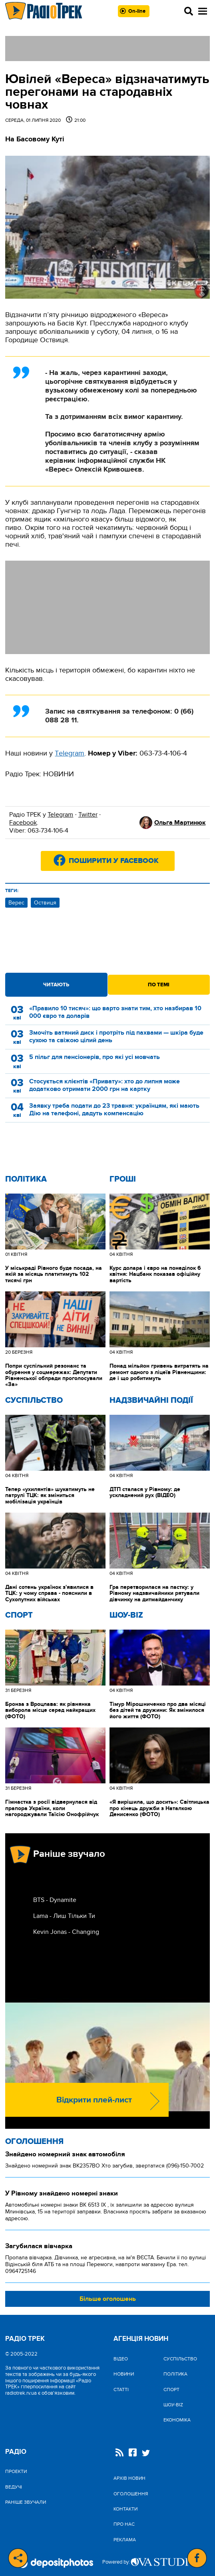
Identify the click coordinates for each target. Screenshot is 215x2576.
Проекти (16, 2471)
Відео (120, 2359)
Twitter (88, 815)
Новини (123, 2374)
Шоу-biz (126, 1615)
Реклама (124, 2539)
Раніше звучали (25, 2502)
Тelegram (69, 753)
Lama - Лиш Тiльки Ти (64, 1916)
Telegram (60, 815)
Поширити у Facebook (114, 861)
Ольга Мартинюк (180, 823)
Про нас (124, 2524)
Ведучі (13, 2487)
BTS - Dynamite (54, 1900)
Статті (121, 2389)
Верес (16, 902)
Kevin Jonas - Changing (66, 1932)
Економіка (177, 2420)
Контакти (125, 2509)
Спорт (19, 1615)
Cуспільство (34, 1400)
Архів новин (129, 2478)
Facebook (23, 823)
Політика (26, 1179)
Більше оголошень (108, 2299)
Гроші (122, 1179)
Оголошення (34, 2141)
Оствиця (45, 902)
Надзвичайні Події (151, 1400)
